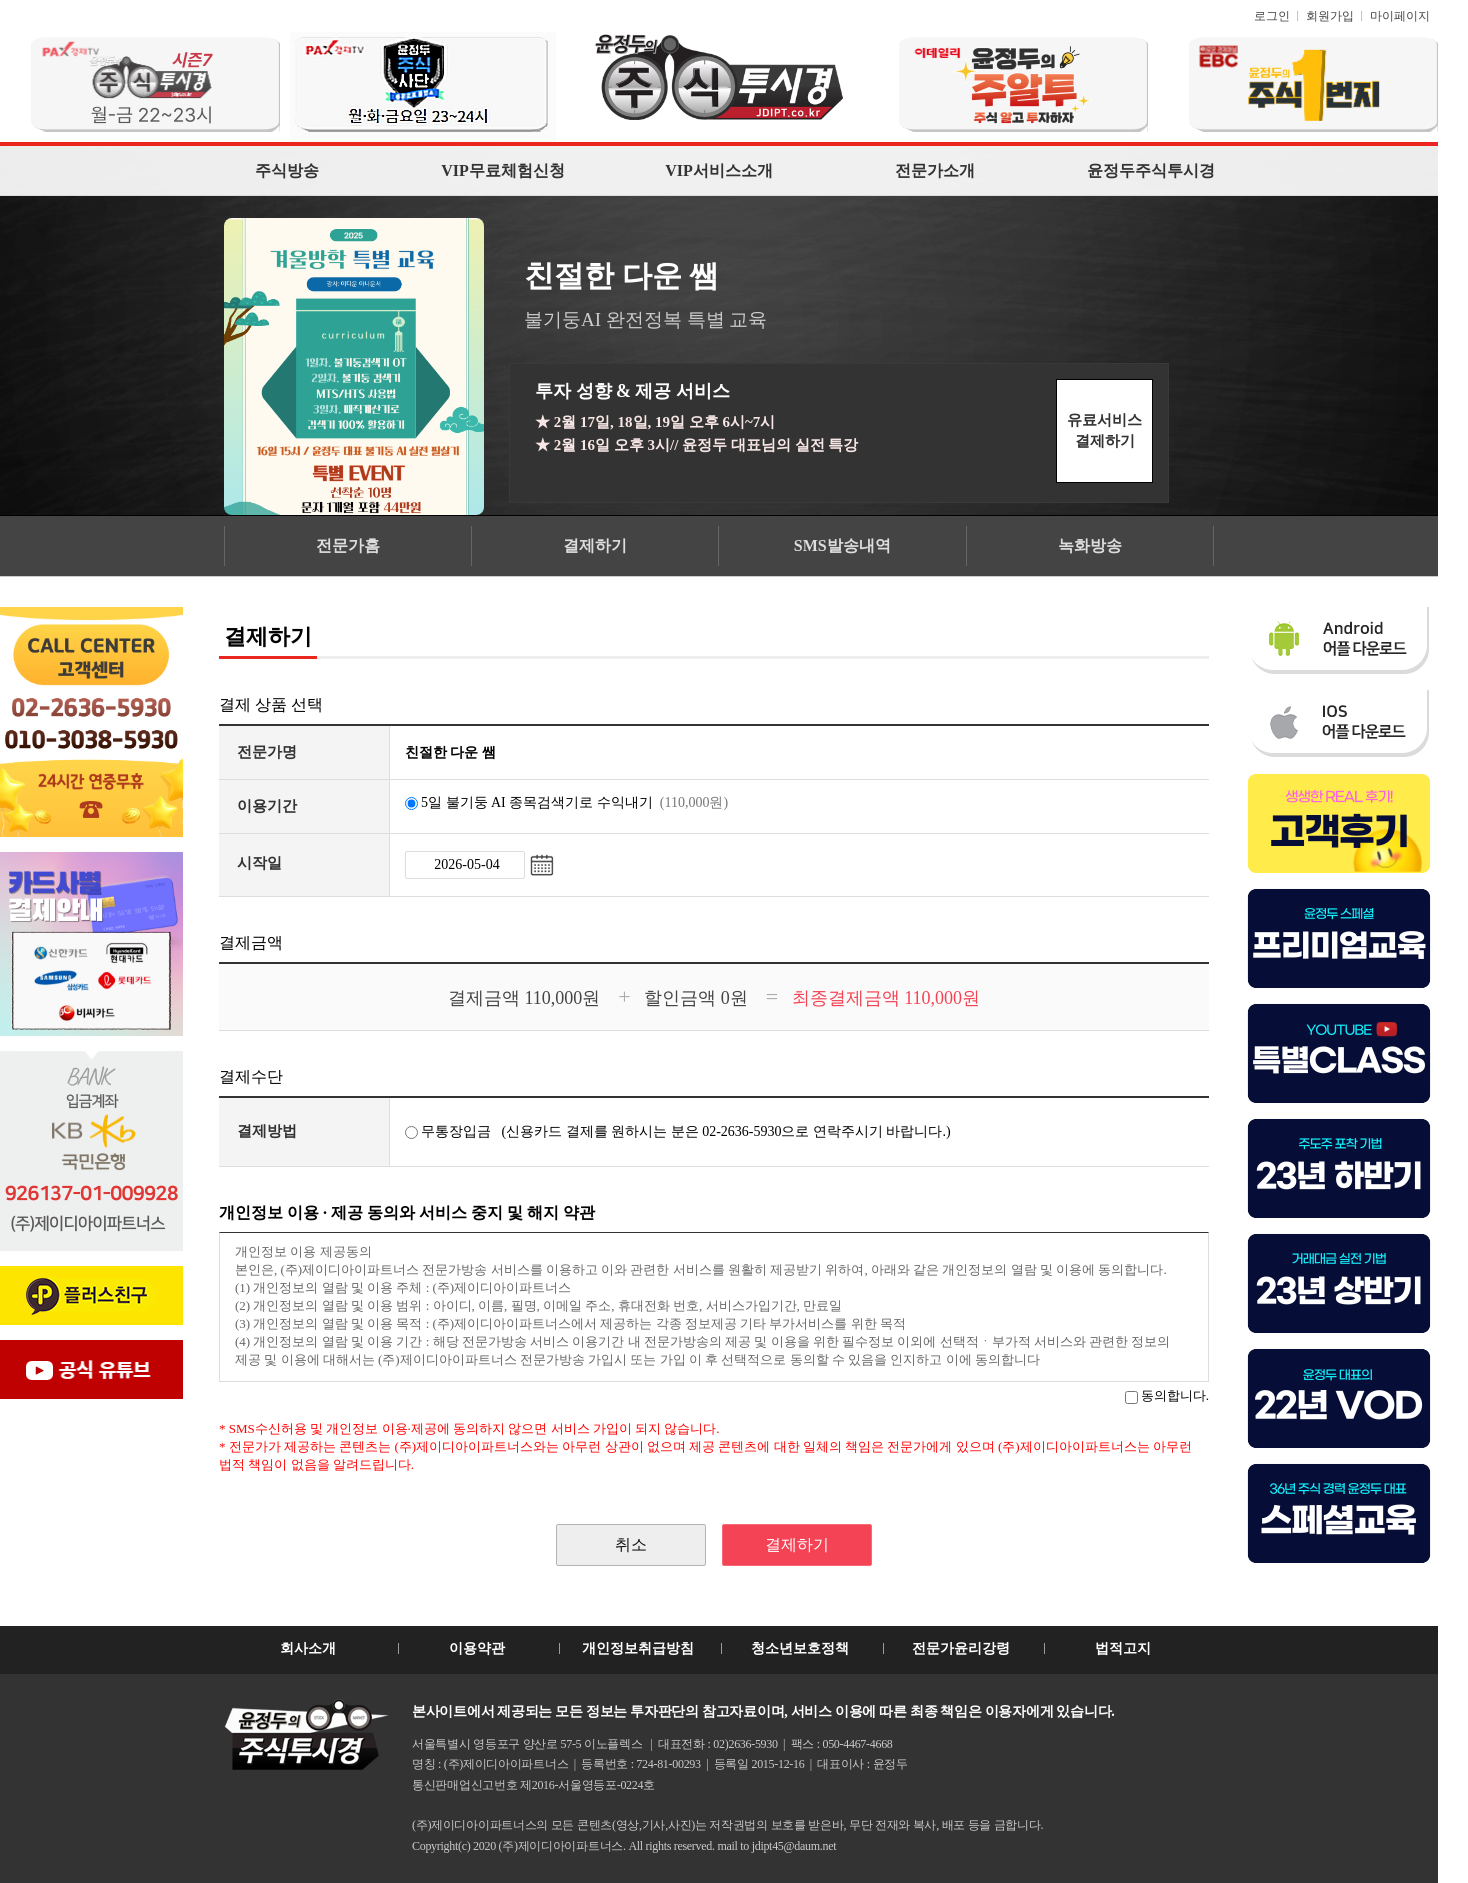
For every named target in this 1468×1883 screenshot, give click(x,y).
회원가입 (1330, 16)
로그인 (1272, 16)
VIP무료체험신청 (503, 170)
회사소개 (308, 1648)
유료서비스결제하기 (1104, 430)
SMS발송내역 (842, 545)
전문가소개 (935, 170)
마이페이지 (1400, 16)
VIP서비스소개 (719, 170)
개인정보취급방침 (638, 1648)
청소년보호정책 (800, 1648)
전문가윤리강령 (961, 1648)
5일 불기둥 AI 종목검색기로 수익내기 (567, 802)
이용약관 (477, 1648)
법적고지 (1123, 1648)
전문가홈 (348, 545)
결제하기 (595, 545)
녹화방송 (1090, 545)
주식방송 (287, 170)
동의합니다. (1167, 1395)
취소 (631, 1544)
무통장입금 (448, 1131)
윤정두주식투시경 (1151, 170)
